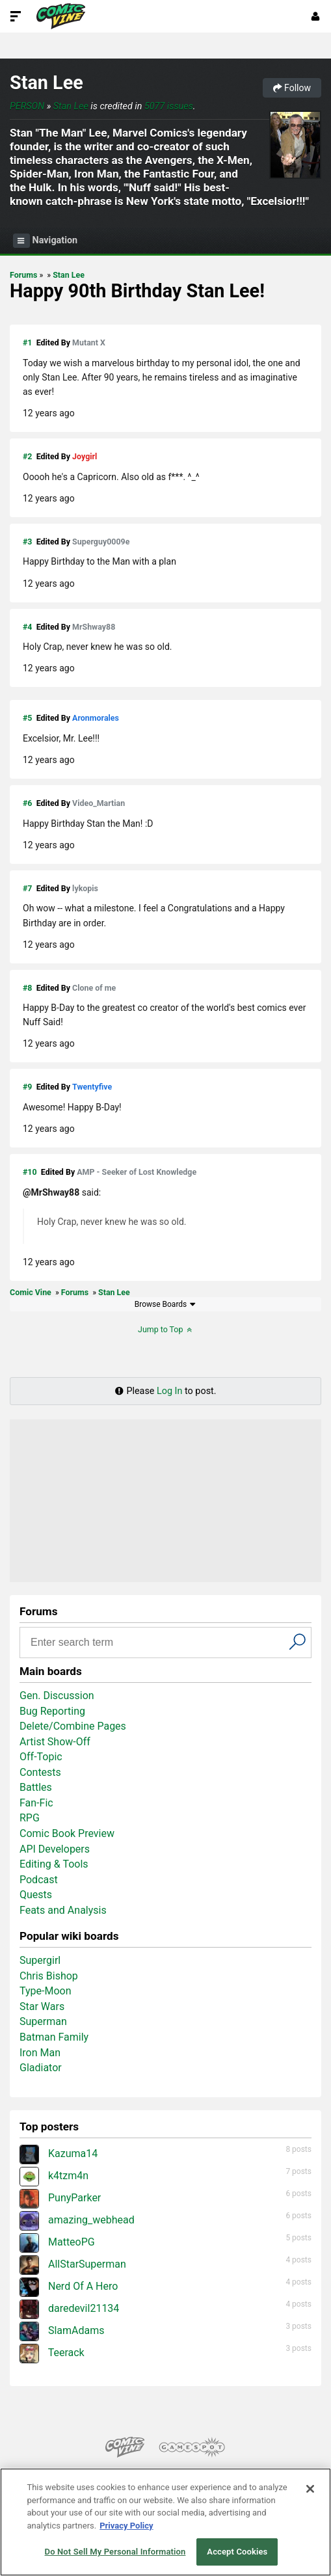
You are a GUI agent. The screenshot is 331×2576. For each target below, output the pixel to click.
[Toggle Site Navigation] (15, 16)
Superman (43, 2021)
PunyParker (60, 2198)
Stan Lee (46, 83)
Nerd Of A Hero (69, 2286)
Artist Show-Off (55, 1742)
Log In (169, 1391)
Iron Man (40, 2052)
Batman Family (54, 2037)
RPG (30, 1818)
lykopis (85, 888)
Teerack (52, 2352)
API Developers (55, 1849)
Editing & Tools (54, 1864)
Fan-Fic (36, 1803)
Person (27, 106)
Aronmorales (95, 718)
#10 (30, 1172)
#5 (27, 718)
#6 (27, 803)
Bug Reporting (52, 1711)
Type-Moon (46, 1991)
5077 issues (168, 106)
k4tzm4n (54, 2175)
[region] (165, 2522)
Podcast (39, 1879)
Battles (36, 1787)
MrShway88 (93, 627)
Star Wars (42, 2006)
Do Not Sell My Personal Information (115, 2551)
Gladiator (41, 2067)
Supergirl (40, 1960)
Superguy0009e (100, 541)
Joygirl (84, 456)
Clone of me (94, 988)
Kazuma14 (59, 2153)
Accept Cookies (237, 2551)
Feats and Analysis (63, 1910)
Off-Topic (41, 1757)
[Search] (297, 1641)
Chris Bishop (49, 1976)
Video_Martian (98, 803)
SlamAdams (62, 2330)
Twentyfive (92, 1087)
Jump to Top (165, 1329)
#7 (27, 888)
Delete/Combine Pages (73, 1726)
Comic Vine (30, 1292)
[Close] (310, 2489)
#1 (27, 342)
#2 (27, 456)
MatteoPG (57, 2242)
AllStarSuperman (73, 2264)
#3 (27, 541)
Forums (23, 275)
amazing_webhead (77, 2220)
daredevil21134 (69, 2308)
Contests (40, 1772)
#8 (27, 988)
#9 (27, 1087)
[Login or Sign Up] (315, 16)
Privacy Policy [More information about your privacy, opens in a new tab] (126, 2525)
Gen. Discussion (57, 1695)
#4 (27, 627)
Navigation (45, 241)
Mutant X (88, 342)
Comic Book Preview (67, 1833)
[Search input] (156, 1642)
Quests (36, 1894)
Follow (292, 88)
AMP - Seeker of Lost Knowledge (136, 1172)
